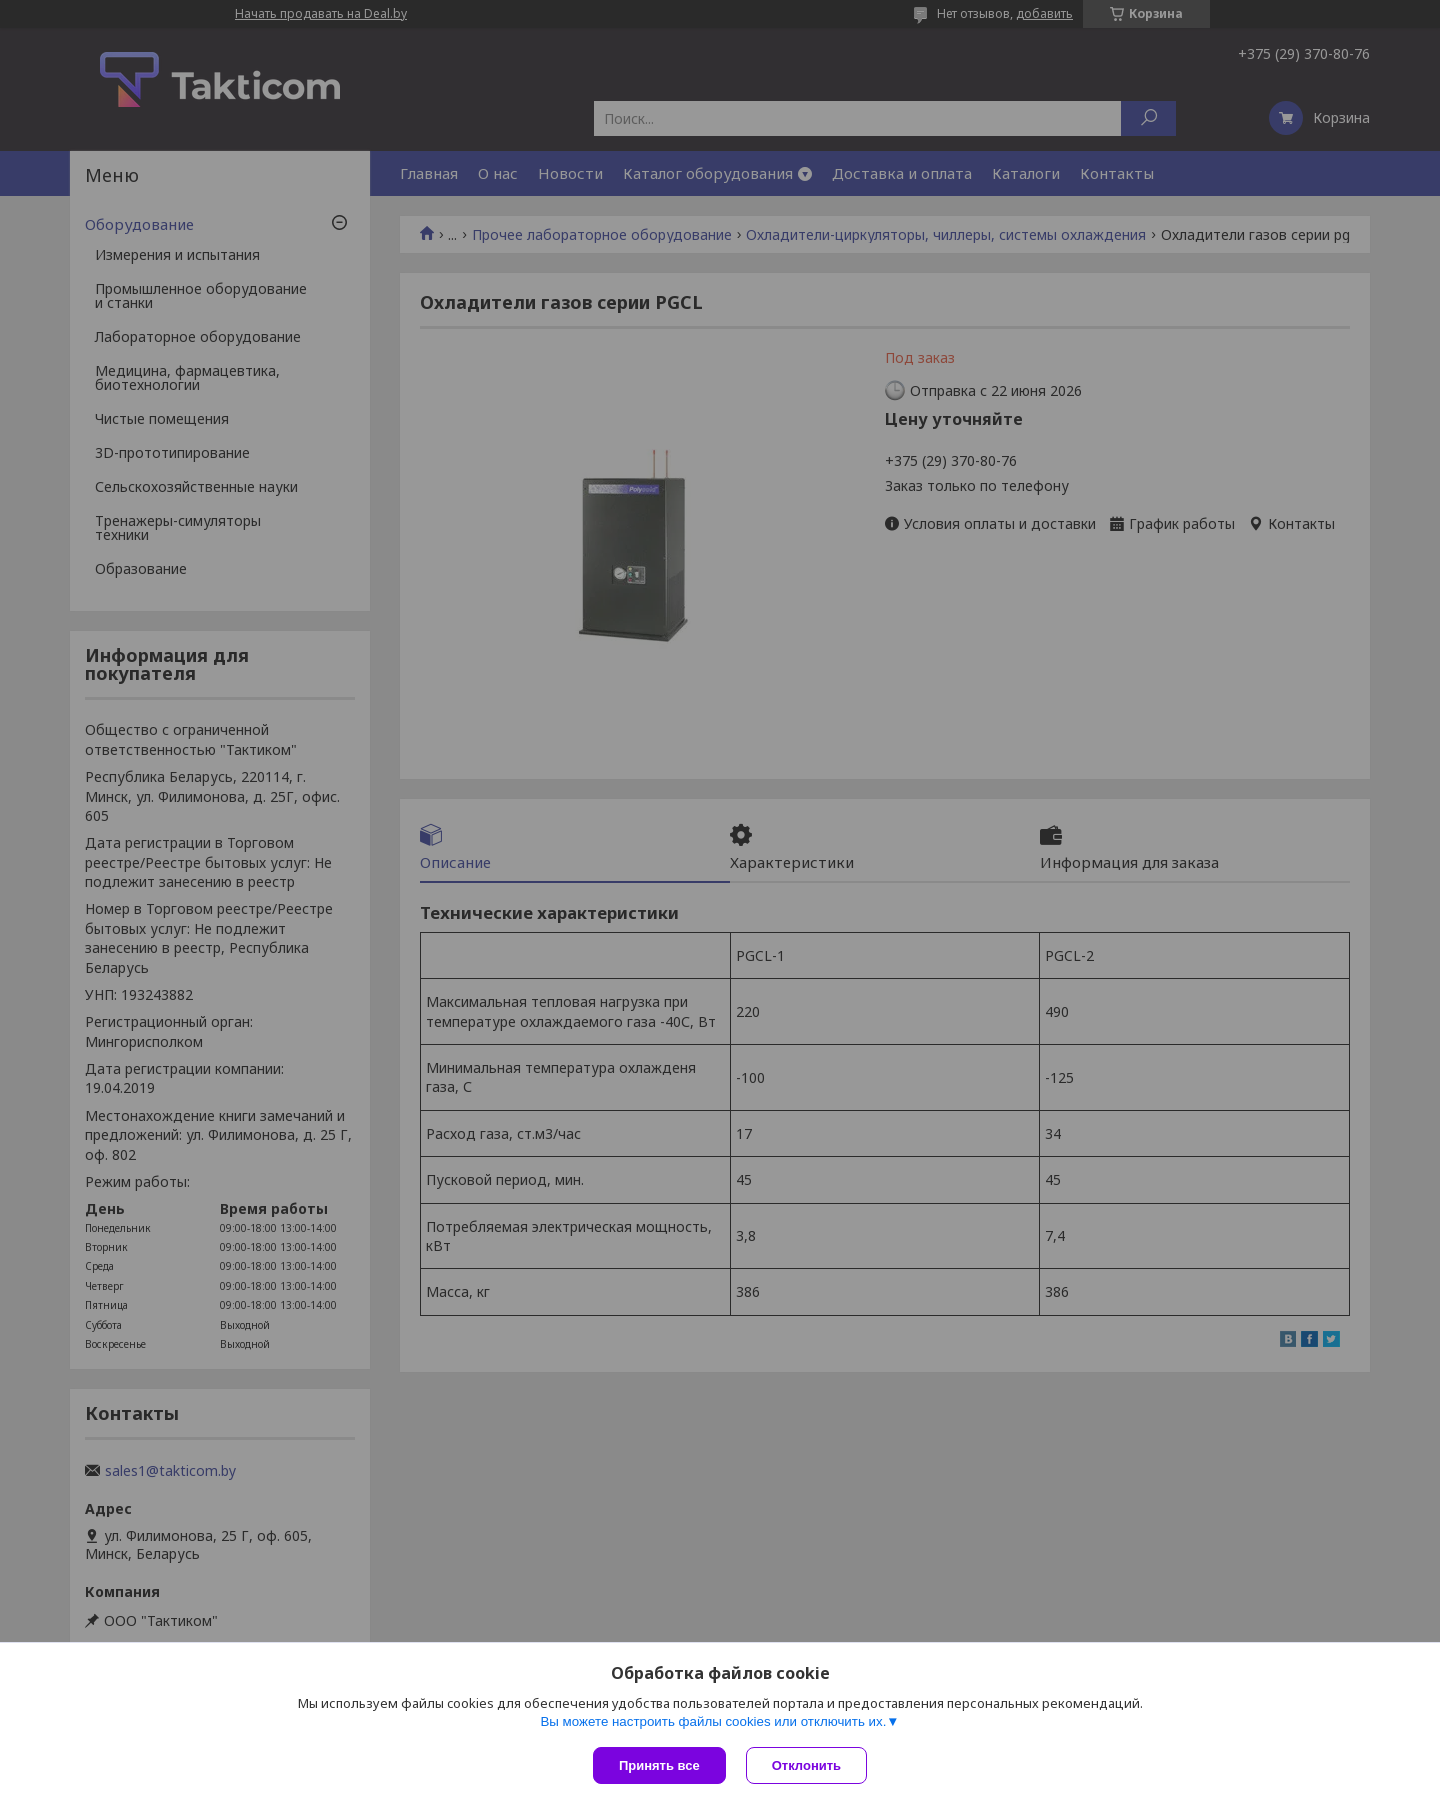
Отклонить (806, 1765)
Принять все (659, 1765)
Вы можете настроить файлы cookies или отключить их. (713, 1721)
